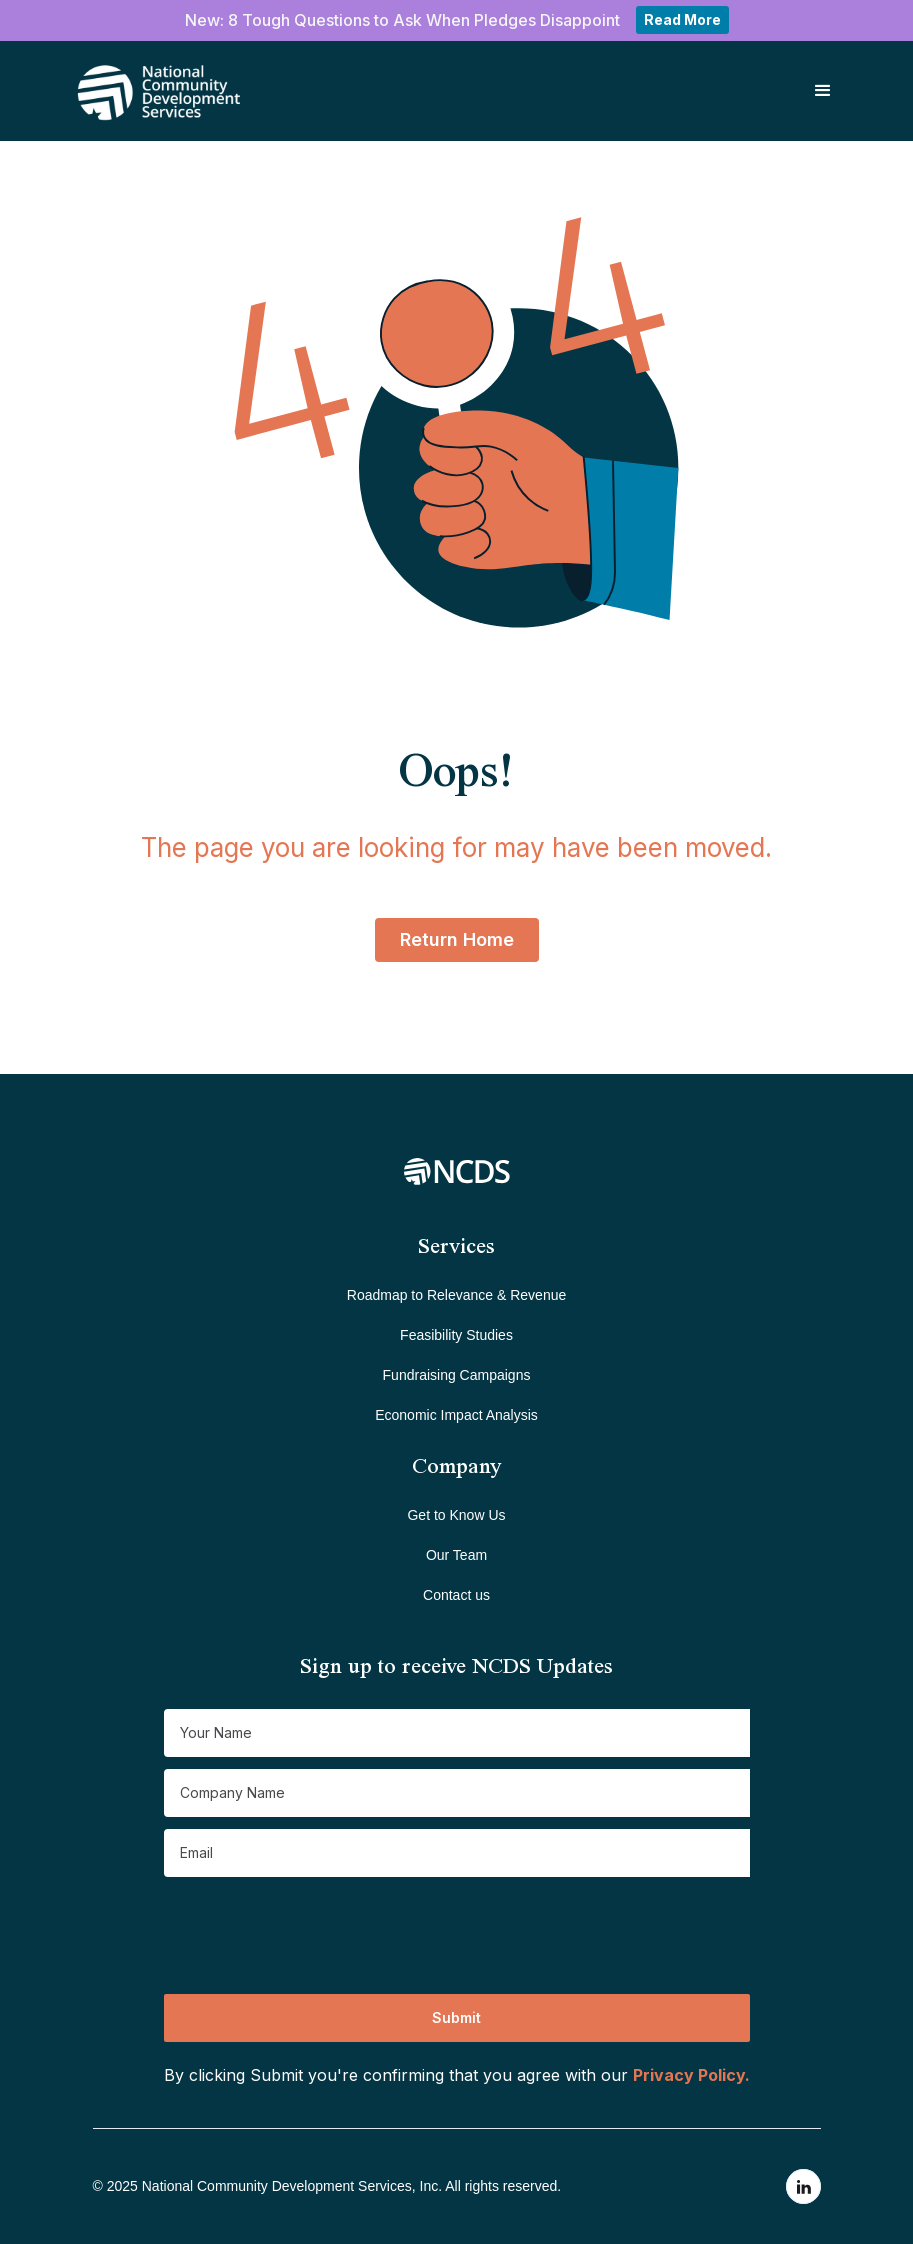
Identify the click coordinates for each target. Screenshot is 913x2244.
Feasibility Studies (456, 1335)
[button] (823, 91)
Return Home (457, 939)
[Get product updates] (457, 1733)
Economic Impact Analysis (456, 1415)
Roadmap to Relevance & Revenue (456, 1295)
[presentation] (316, 1928)
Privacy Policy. (691, 2075)
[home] (132, 91)
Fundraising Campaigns (457, 1375)
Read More (682, 19)
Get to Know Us (456, 1515)
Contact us (456, 1595)
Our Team (456, 1555)
